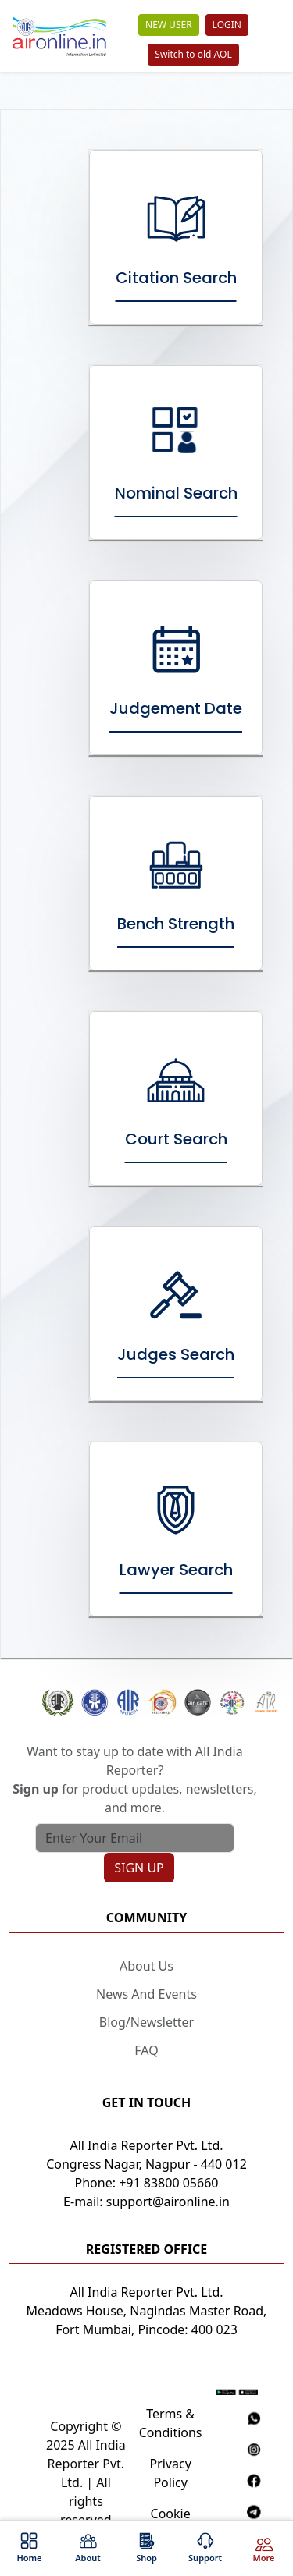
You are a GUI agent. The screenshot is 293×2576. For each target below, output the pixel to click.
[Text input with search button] (134, 1838)
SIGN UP (139, 1867)
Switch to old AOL (193, 54)
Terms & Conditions (170, 2423)
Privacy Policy (170, 2473)
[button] (146, 1702)
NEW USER (168, 24)
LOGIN (227, 24)
